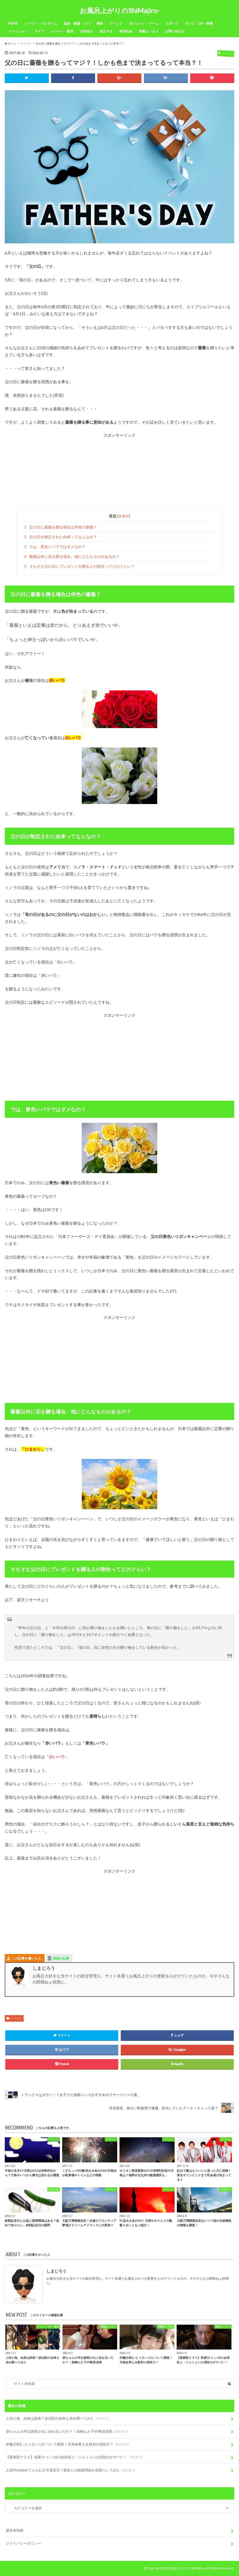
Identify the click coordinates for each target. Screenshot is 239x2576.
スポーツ (171, 23)
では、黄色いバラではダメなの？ (55, 546)
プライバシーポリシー (23, 2543)
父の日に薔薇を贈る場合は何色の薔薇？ (60, 527)
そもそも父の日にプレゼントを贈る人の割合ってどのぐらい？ (79, 566)
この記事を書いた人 (26, 1958)
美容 (99, 23)
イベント (116, 23)
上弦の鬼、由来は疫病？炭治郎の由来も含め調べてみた (58, 2418)
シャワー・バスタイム (40, 23)
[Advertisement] (119, 473)
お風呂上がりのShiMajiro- (120, 10)
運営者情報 (14, 2530)
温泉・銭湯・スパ (77, 23)
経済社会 (125, 31)
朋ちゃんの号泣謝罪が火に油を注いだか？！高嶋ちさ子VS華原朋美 (67, 2431)
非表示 (123, 516)
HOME (13, 23)
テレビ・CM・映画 (199, 23)
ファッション (18, 31)
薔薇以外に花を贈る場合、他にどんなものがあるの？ (72, 556)
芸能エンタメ (148, 31)
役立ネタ (106, 31)
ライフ (39, 31)
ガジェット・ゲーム (143, 23)
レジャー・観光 (62, 31)
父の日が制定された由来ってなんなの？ (60, 537)
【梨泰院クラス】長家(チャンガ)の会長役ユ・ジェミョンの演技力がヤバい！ (75, 2457)
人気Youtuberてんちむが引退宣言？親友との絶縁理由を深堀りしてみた (71, 2470)
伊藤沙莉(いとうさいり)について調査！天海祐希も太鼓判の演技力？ (68, 2444)
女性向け (86, 31)
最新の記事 (61, 1958)
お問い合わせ (175, 31)
